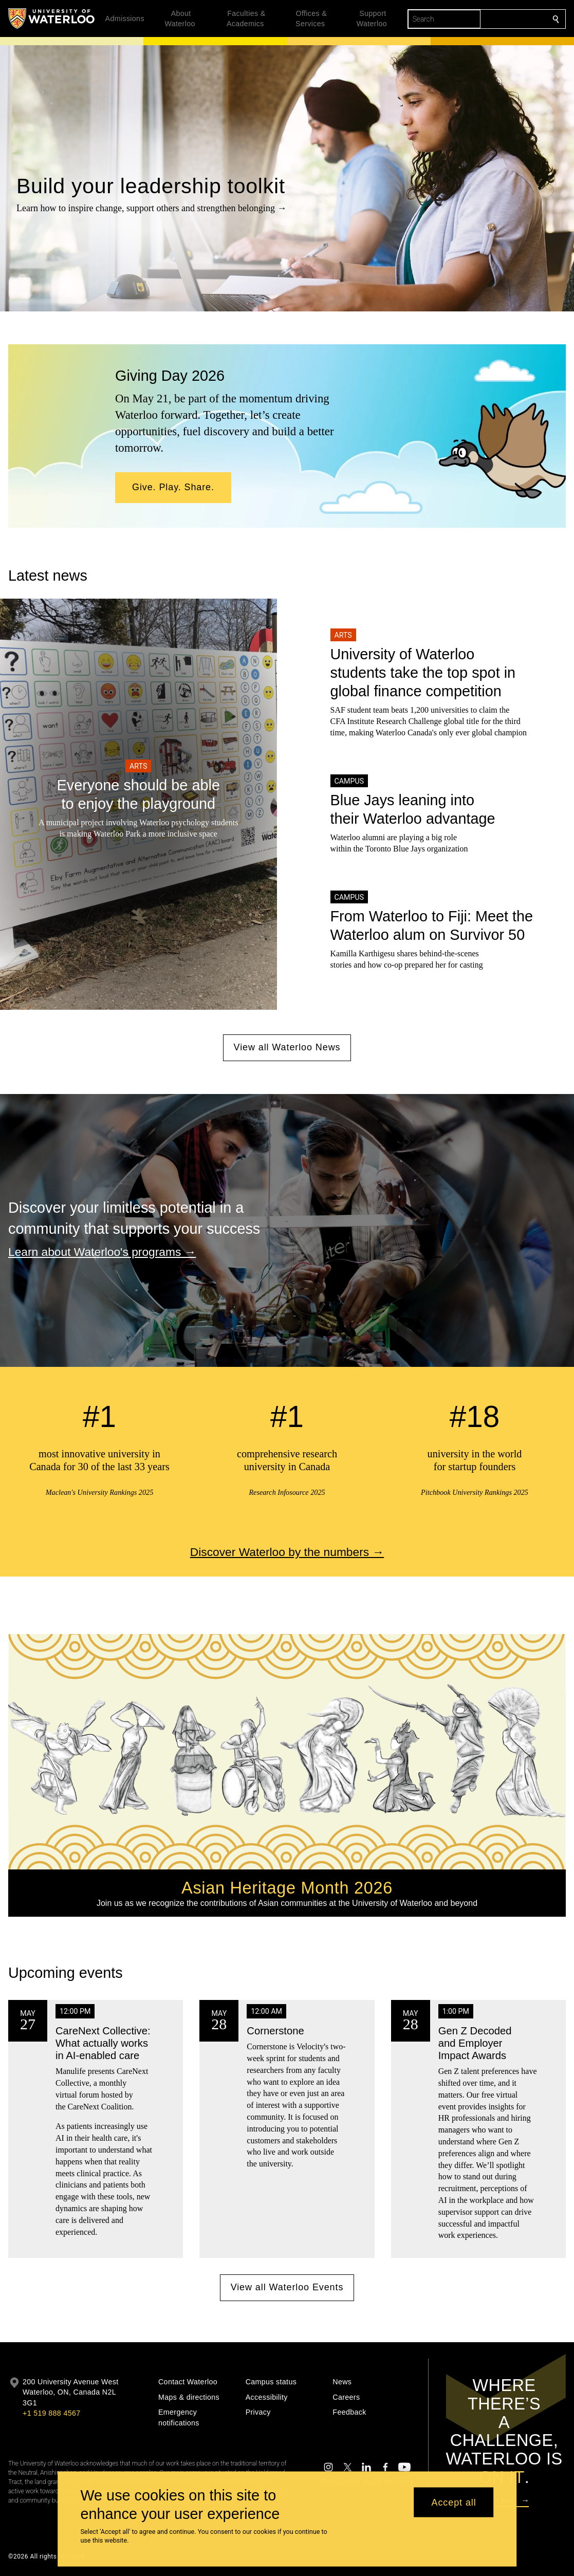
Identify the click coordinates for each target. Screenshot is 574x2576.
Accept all (454, 2502)
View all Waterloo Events (287, 2288)
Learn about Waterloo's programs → (102, 1251)
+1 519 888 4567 (51, 2413)
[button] (173, 487)
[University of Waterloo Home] (52, 18)
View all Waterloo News (287, 1047)
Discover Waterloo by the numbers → (287, 1552)
